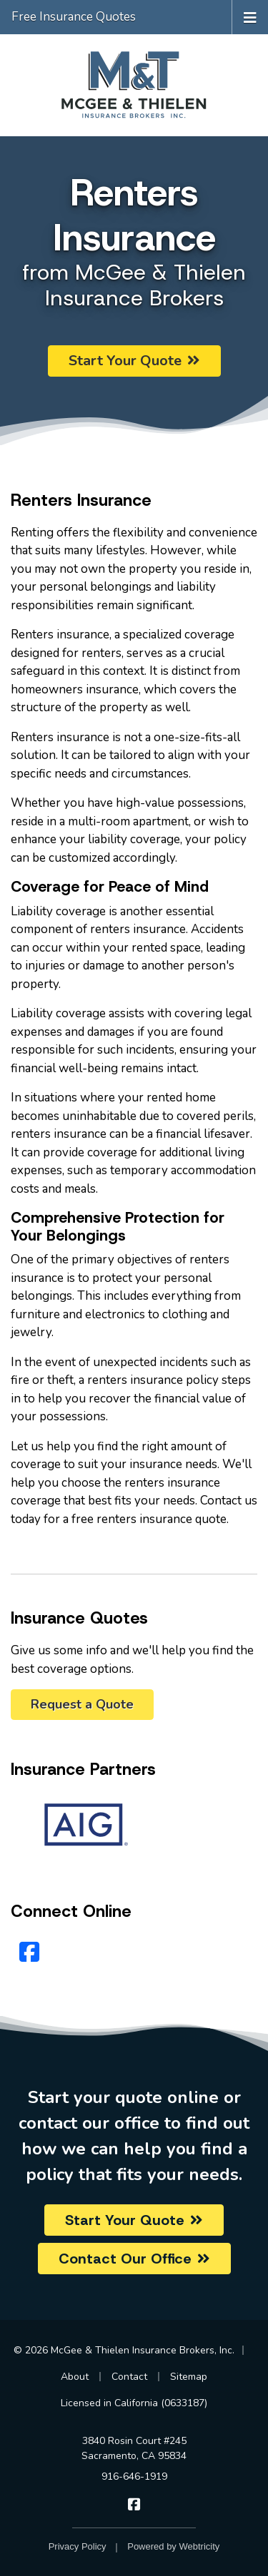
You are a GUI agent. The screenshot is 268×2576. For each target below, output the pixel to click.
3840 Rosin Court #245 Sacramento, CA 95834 (134, 2448)
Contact (129, 2376)
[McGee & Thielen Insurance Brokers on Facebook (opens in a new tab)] (134, 2504)
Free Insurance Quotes (73, 17)
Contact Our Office (134, 2258)
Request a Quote (82, 1704)
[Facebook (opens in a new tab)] (29, 1953)
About (75, 2376)
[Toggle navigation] (250, 17)
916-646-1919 (134, 2476)
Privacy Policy (77, 2546)
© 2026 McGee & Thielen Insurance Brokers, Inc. (124, 2350)
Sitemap (188, 2376)
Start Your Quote (134, 360)
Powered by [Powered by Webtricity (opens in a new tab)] (173, 2546)
